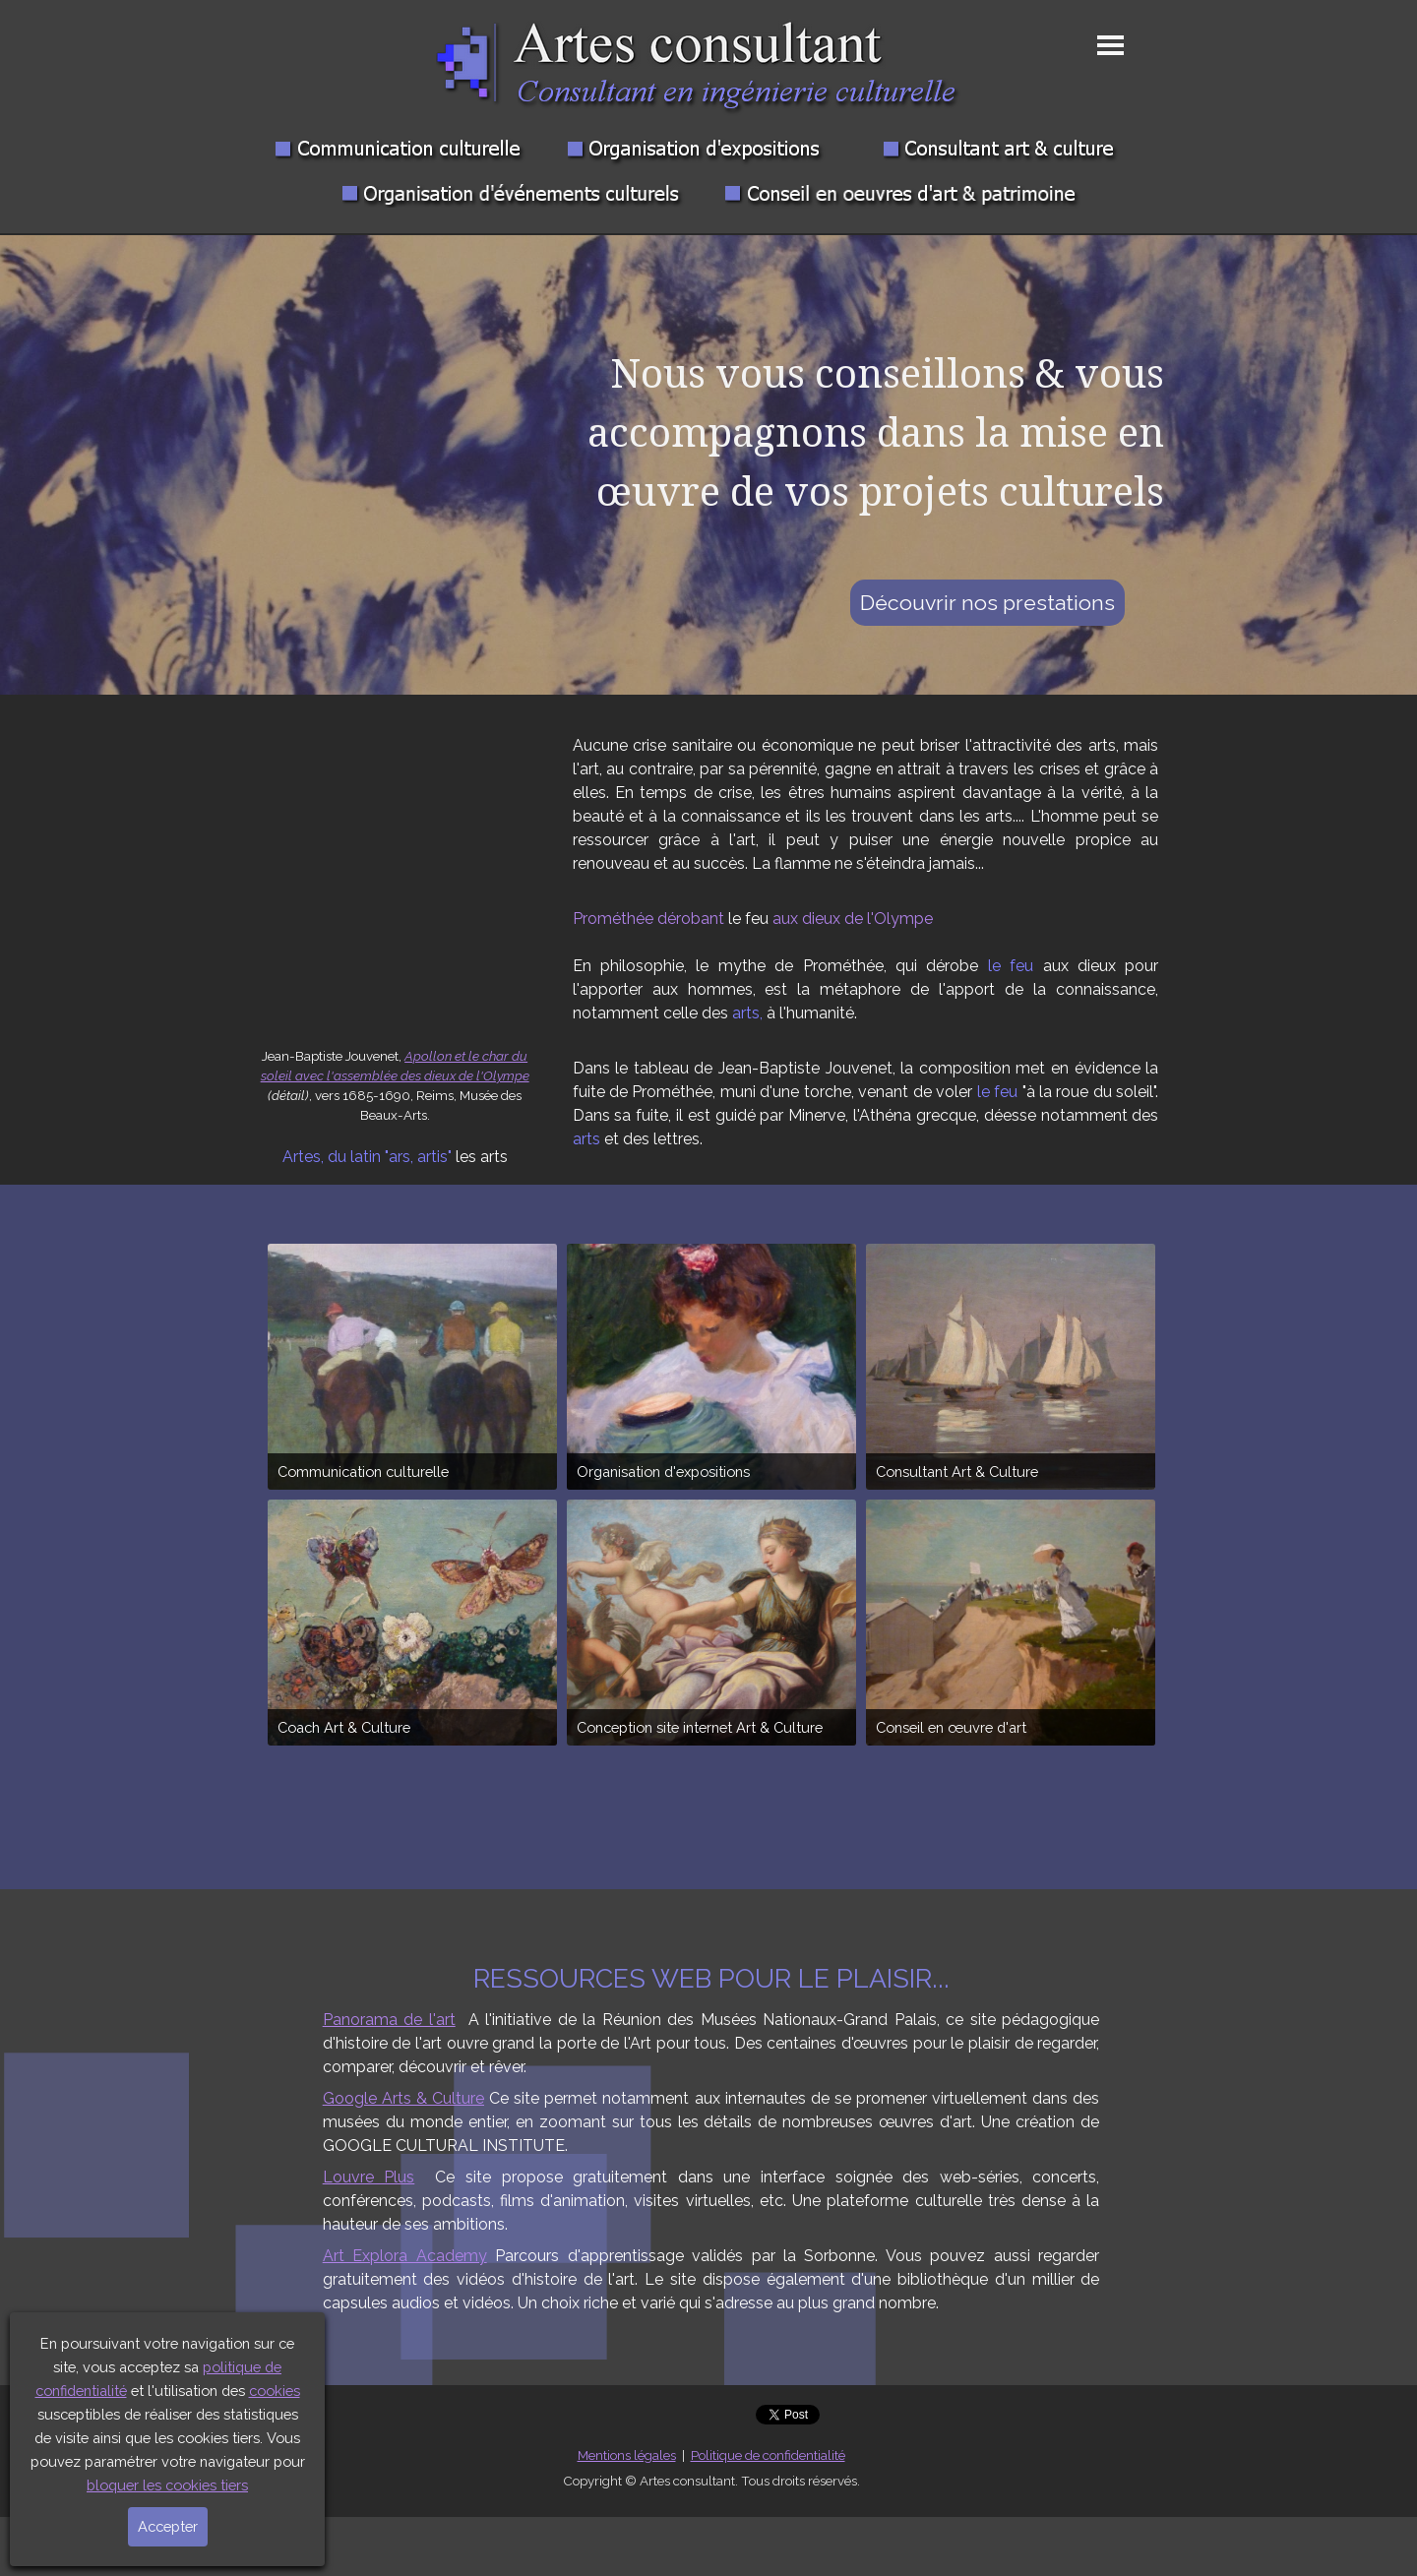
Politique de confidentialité (768, 2455)
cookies (274, 2390)
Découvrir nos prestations (987, 602)
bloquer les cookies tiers (167, 2485)
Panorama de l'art (389, 2019)
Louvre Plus (369, 2177)
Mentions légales (627, 2455)
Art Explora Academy (405, 2255)
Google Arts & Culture (403, 2098)
